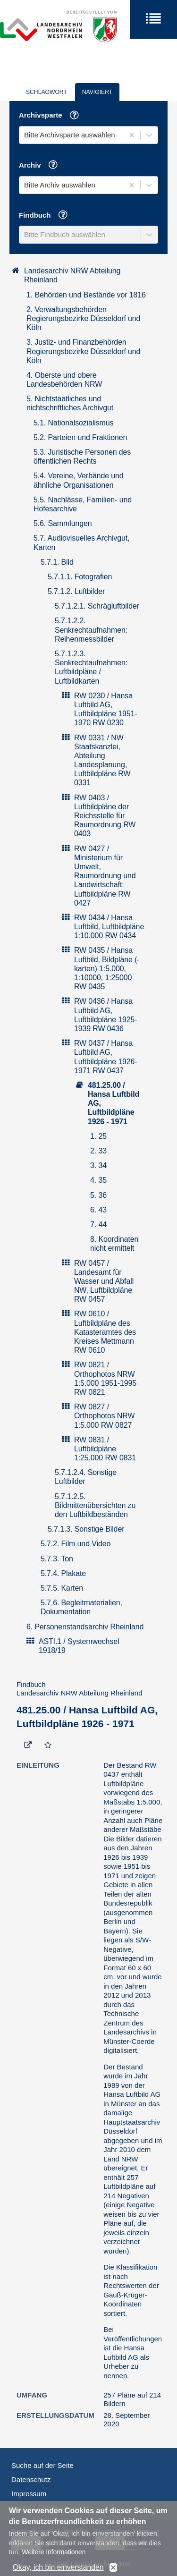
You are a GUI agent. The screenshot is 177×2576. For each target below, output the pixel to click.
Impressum (28, 2494)
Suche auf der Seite (42, 2465)
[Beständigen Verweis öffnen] (28, 1745)
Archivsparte (52, 116)
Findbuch (46, 216)
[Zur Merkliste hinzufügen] (48, 1745)
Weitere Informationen (53, 2557)
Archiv (42, 166)
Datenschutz (31, 2479)
